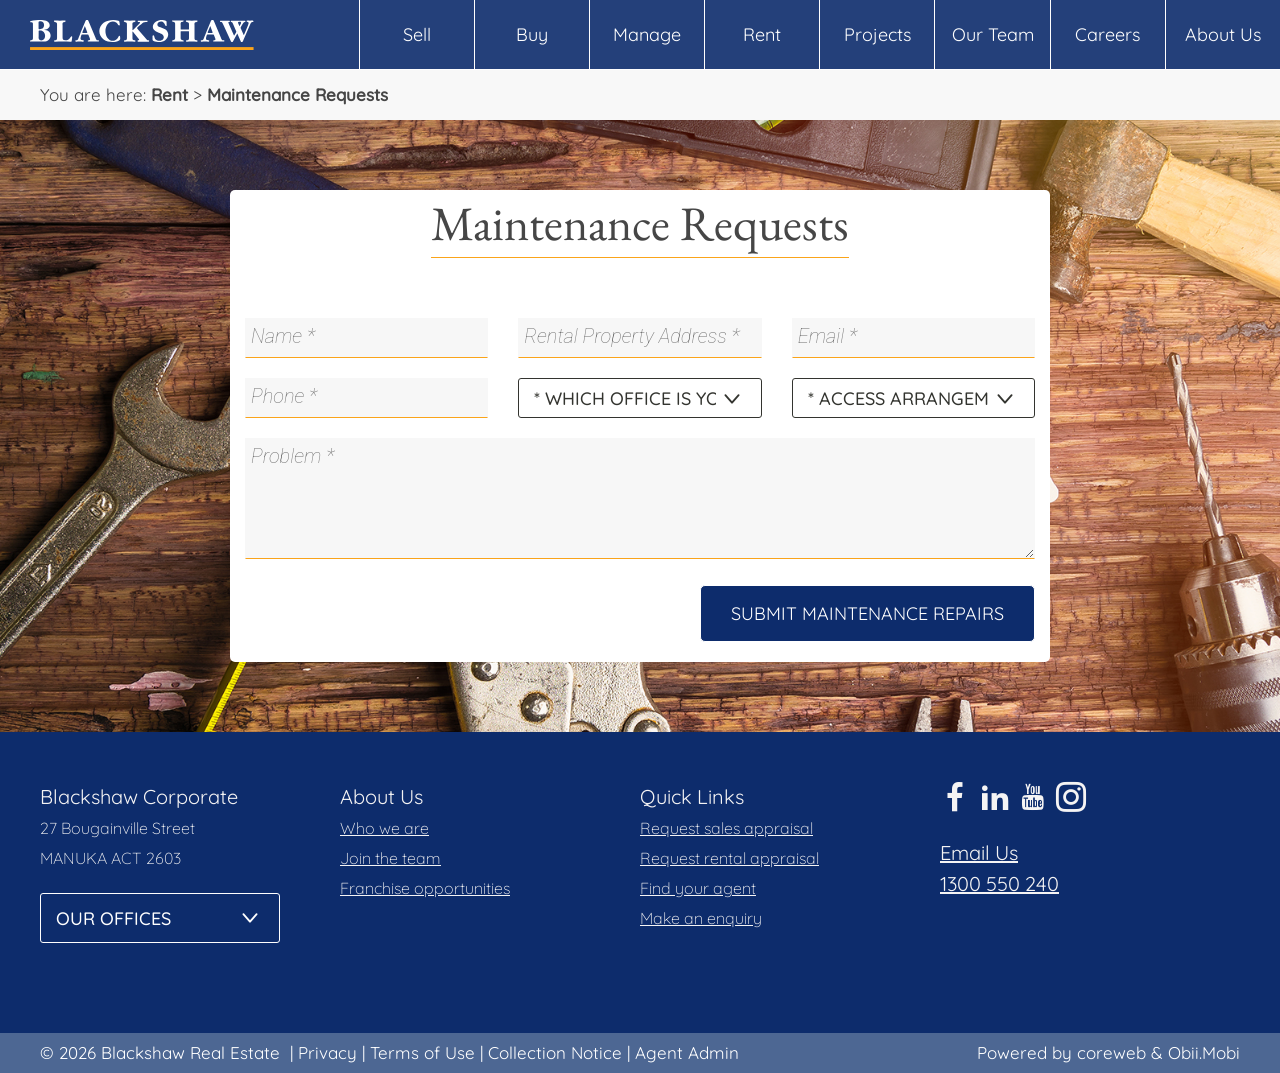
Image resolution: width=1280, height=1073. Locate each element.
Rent (762, 34)
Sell (417, 34)
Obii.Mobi (1204, 1052)
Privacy (327, 1052)
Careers (1107, 34)
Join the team (390, 858)
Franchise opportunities (425, 888)
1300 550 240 (999, 883)
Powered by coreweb (1061, 1052)
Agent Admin (687, 1052)
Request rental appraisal (729, 858)
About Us (1223, 34)
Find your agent (698, 888)
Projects (877, 34)
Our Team (993, 34)
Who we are (384, 828)
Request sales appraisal (726, 828)
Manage (647, 34)
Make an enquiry (701, 918)
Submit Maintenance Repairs (867, 613)
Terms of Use (422, 1052)
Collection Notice (555, 1052)
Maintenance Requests (297, 94)
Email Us (979, 852)
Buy (532, 34)
